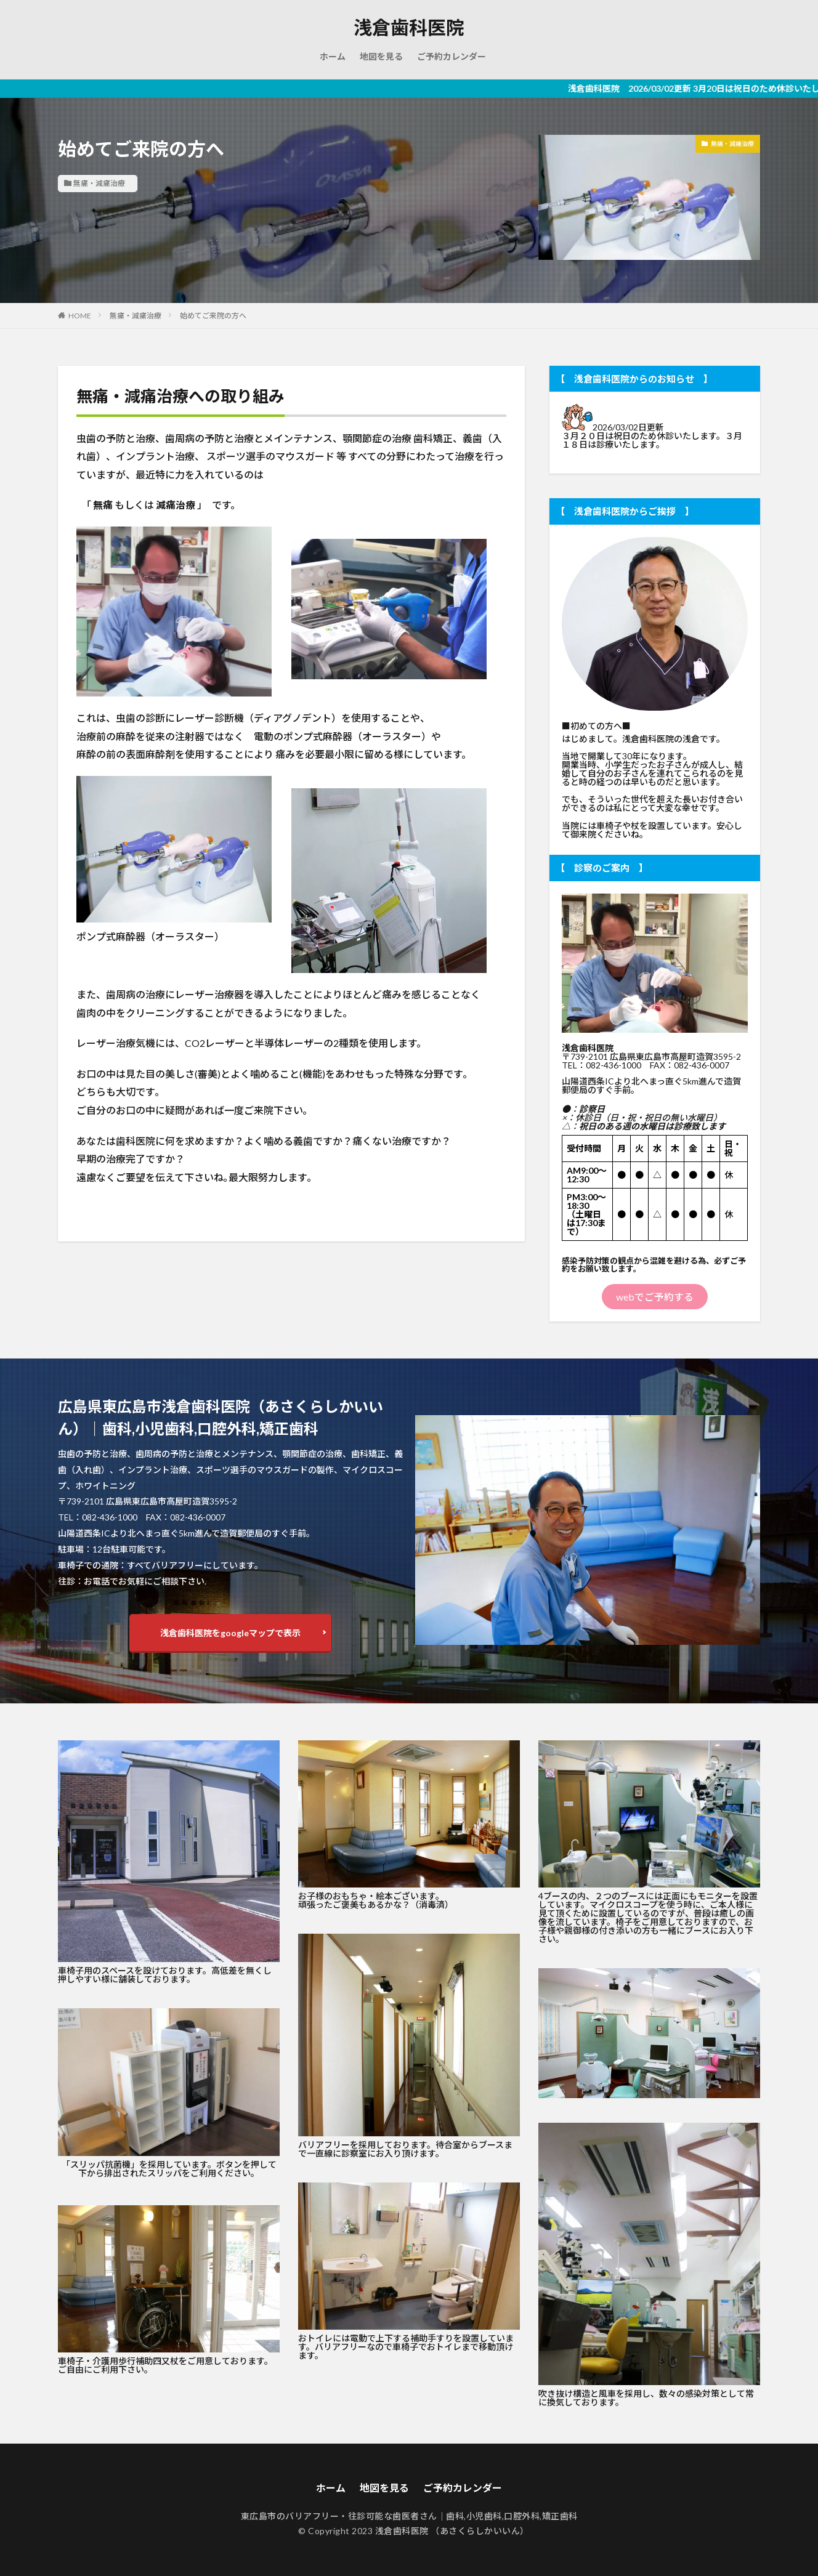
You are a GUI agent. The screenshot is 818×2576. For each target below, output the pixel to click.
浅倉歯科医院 (409, 27)
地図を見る (381, 56)
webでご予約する (655, 1296)
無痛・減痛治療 (99, 183)
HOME (79, 315)
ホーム (333, 56)
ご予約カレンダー (451, 56)
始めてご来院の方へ (213, 315)
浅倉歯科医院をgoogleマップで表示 (230, 1633)
